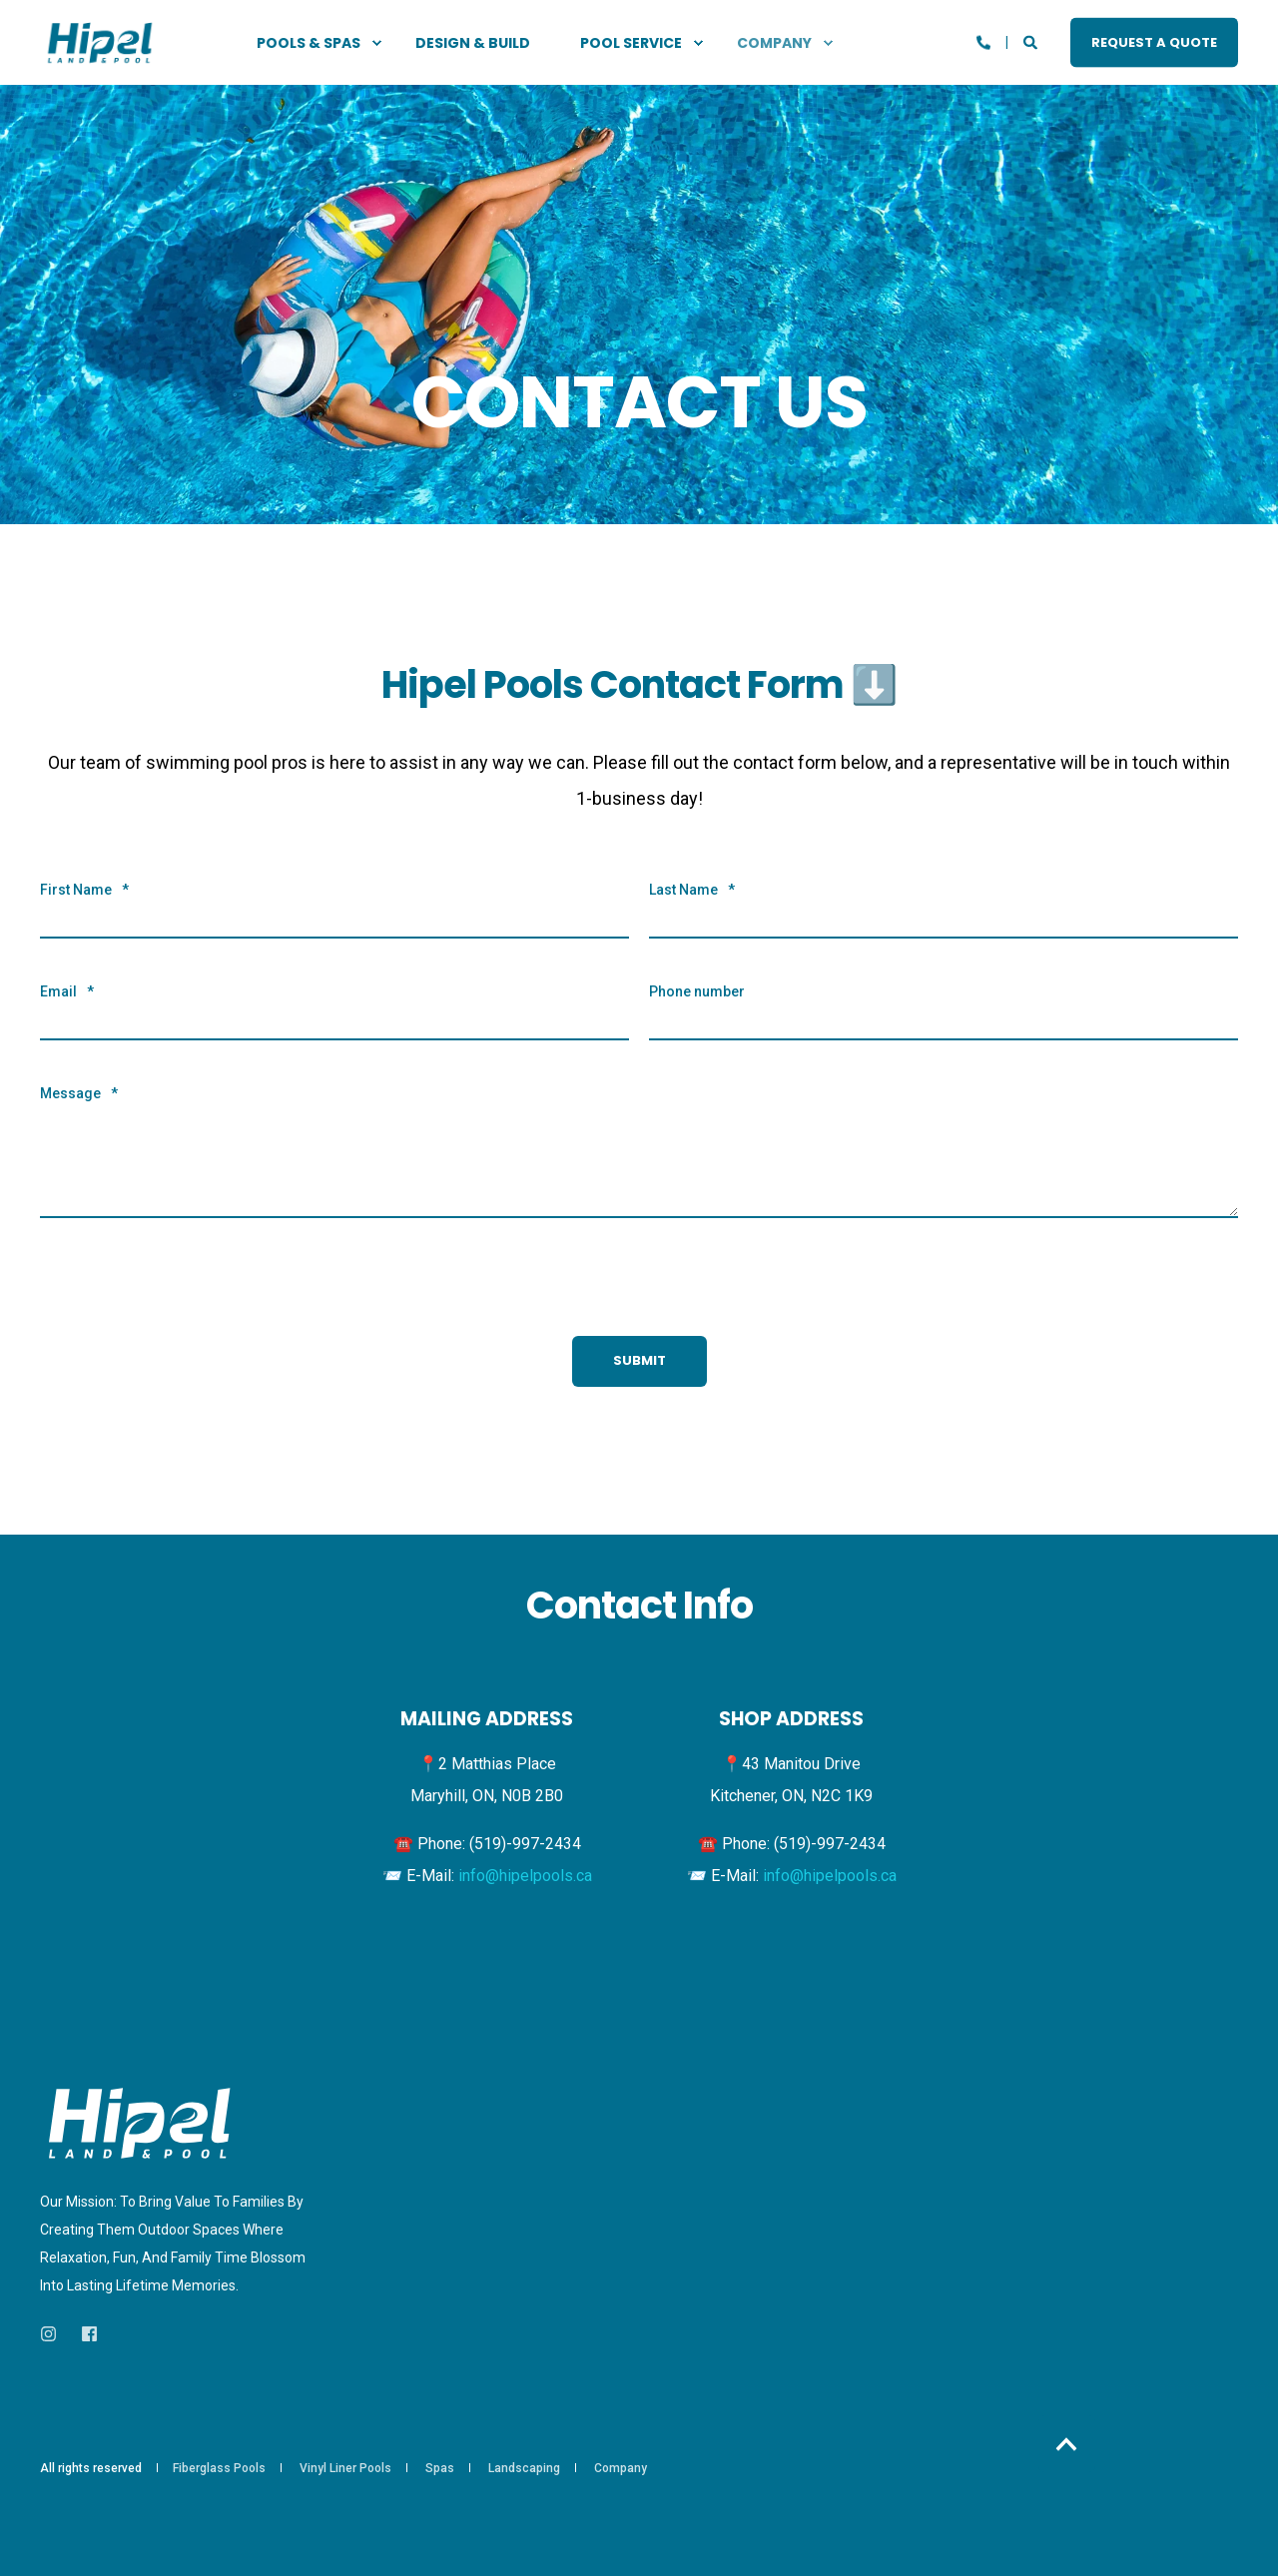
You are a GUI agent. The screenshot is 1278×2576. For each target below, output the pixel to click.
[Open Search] (1031, 41)
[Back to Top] (1066, 2443)
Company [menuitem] (620, 2468)
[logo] (140, 2124)
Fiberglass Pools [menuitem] (219, 2468)
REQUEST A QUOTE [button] (1154, 41)
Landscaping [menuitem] (524, 2468)
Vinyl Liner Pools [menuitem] (345, 2468)
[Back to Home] (100, 42)
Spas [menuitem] (439, 2468)
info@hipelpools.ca (525, 1875)
